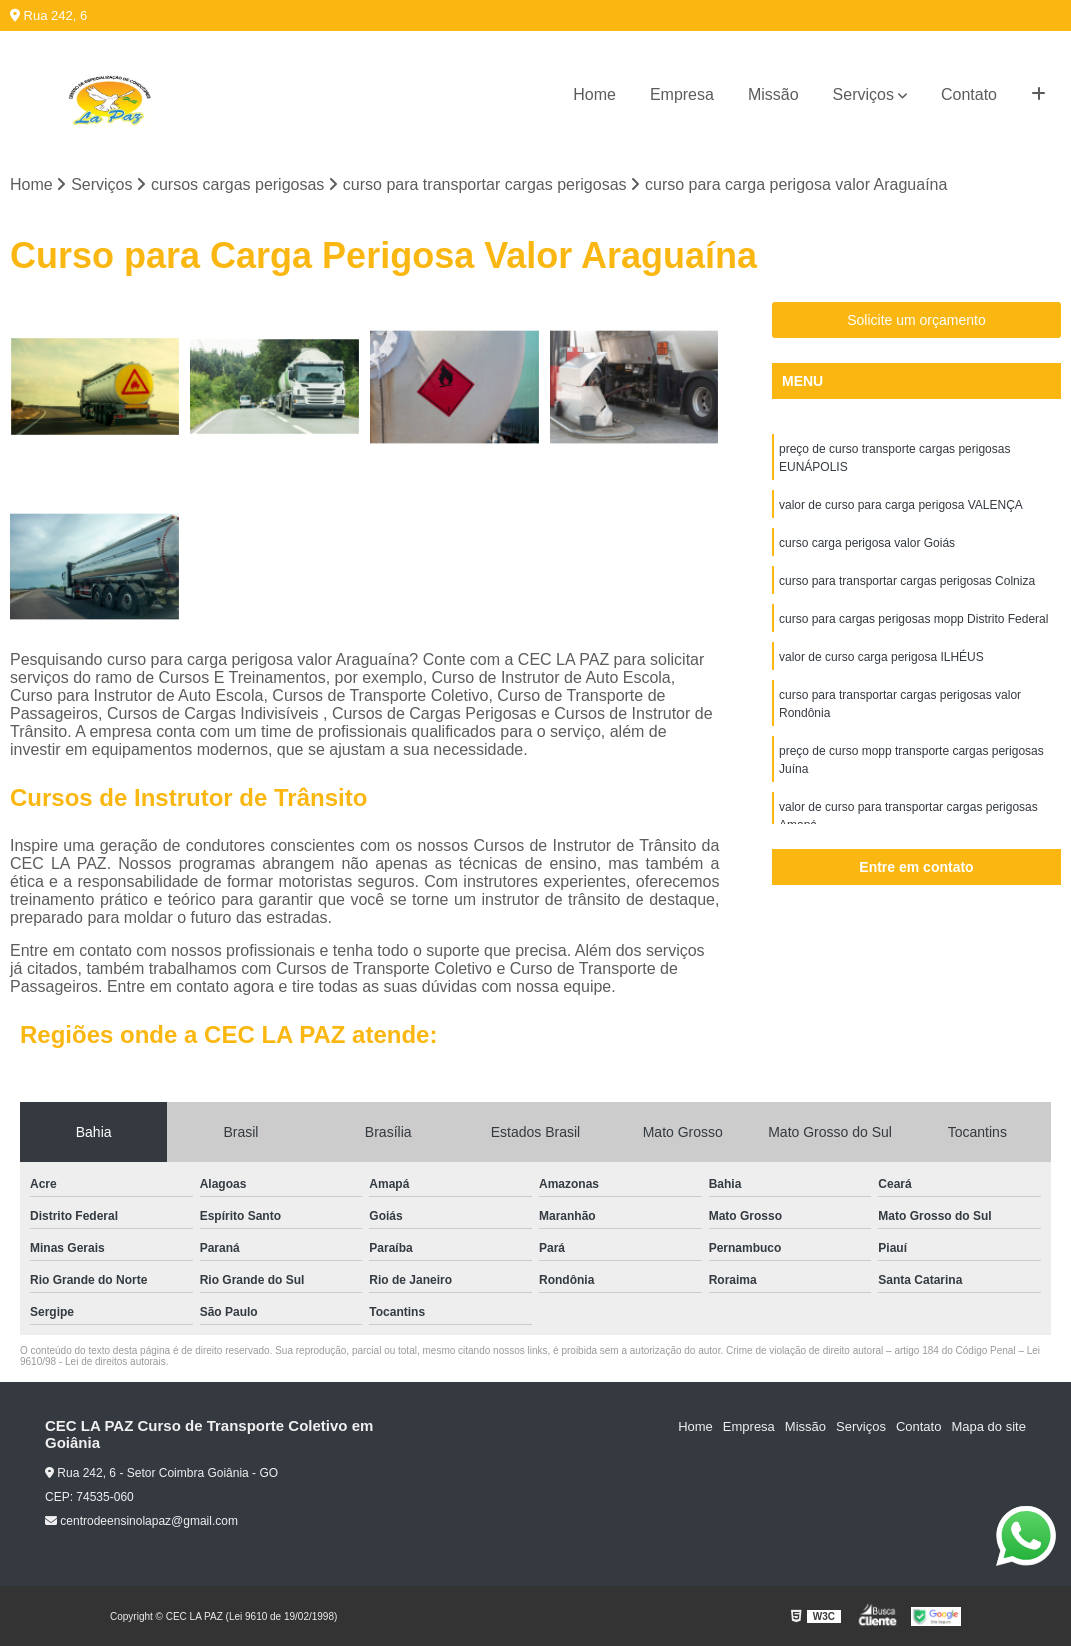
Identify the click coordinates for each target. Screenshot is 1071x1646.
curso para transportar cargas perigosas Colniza (907, 581)
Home (594, 94)
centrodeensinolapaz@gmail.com (141, 1521)
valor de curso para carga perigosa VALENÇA (901, 505)
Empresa (682, 94)
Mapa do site (988, 1426)
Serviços (863, 94)
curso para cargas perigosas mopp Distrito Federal (913, 619)
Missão (773, 94)
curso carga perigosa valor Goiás (867, 543)
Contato (969, 94)
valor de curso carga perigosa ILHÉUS (881, 657)
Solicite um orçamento (916, 320)
